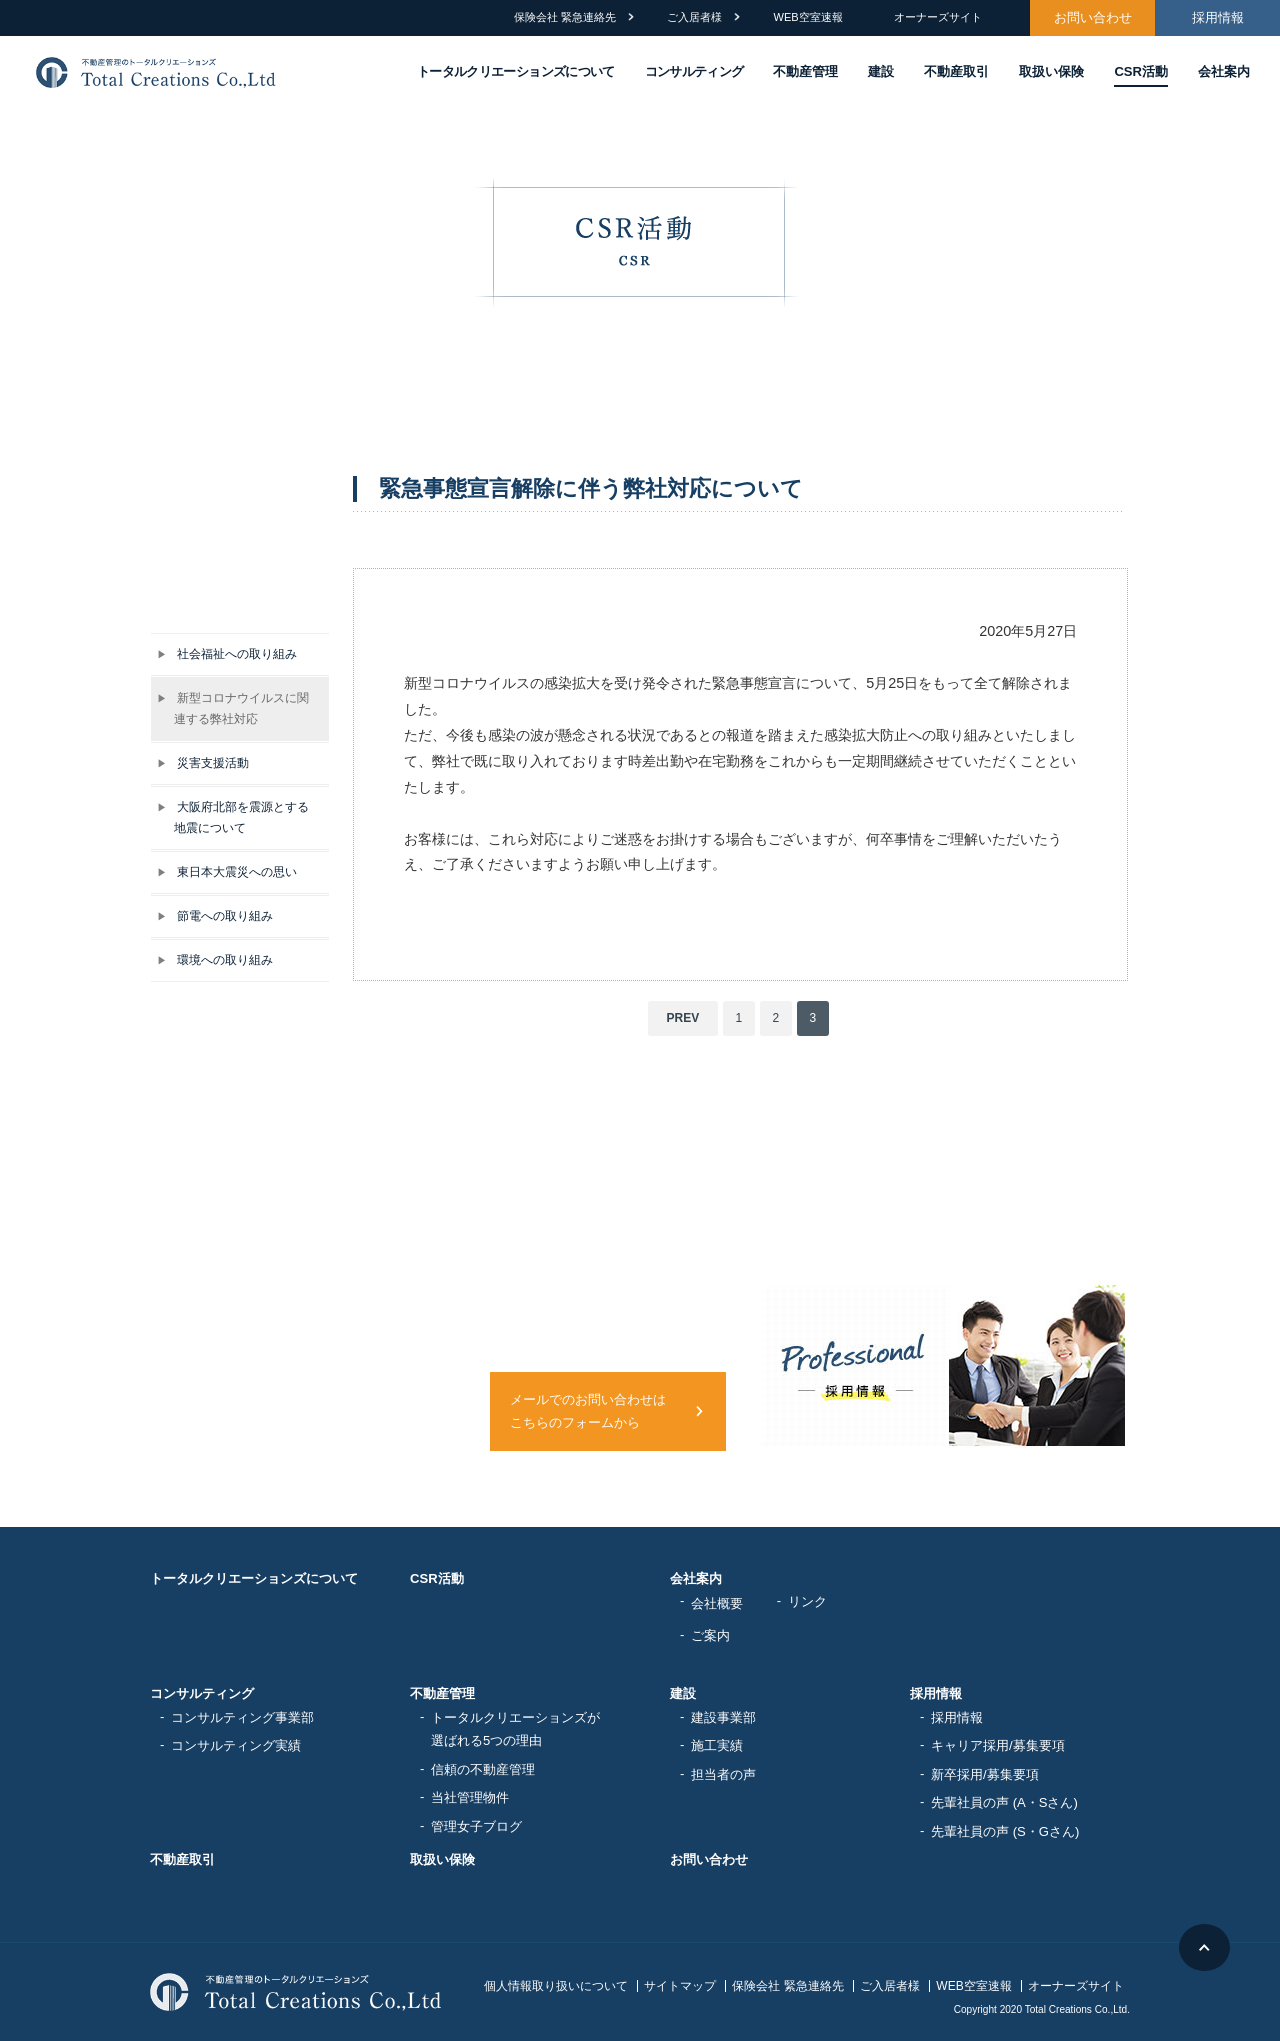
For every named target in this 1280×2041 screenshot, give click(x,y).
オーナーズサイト (938, 17)
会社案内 (1224, 71)
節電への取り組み (215, 915)
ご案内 (710, 1635)
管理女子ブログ (476, 1826)
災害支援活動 (203, 762)
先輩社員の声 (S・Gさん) (1005, 1831)
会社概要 (717, 1603)
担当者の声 (723, 1774)
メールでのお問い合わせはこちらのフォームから (588, 1411)
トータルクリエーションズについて (254, 1578)
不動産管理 (805, 71)
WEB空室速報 (808, 17)
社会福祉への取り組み (227, 653)
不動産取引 (956, 71)
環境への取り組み (215, 959)
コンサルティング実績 (236, 1745)
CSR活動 (1141, 71)
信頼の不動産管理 (483, 1769)
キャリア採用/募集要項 (998, 1745)
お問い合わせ (1093, 17)
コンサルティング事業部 (242, 1717)
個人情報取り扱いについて (556, 1986)
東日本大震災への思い (227, 871)
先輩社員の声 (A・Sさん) (1004, 1802)
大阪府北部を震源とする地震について (233, 817)
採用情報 (1218, 17)
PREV (683, 1018)
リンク (807, 1601)
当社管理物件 (470, 1797)
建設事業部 (723, 1717)
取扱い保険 (1051, 71)
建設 (881, 71)
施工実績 (717, 1745)
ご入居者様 (694, 17)
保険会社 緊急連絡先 (565, 17)
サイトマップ (680, 1986)
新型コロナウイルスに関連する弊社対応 (233, 708)
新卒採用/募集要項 (985, 1774)
